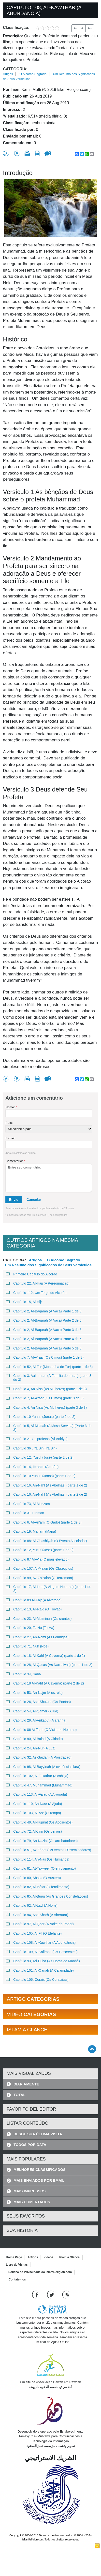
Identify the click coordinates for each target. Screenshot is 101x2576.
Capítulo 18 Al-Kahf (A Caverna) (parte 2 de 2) (45, 1683)
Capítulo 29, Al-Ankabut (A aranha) (36, 1720)
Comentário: (15, 1161)
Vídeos (48, 2257)
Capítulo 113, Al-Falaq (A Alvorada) (36, 1794)
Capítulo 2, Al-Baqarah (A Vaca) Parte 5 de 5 (44, 1348)
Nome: (11, 1107)
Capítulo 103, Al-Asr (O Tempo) (33, 1813)
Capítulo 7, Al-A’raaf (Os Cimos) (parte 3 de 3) (45, 1398)
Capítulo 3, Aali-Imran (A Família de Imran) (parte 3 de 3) (48, 1378)
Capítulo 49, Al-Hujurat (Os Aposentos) (39, 1822)
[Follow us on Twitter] (51, 2294)
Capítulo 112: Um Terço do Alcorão (36, 1293)
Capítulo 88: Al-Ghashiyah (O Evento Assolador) (46, 1541)
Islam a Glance (69, 2257)
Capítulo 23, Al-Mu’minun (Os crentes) (39, 1619)
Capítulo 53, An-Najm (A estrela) (34, 1693)
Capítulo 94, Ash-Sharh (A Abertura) (37, 1915)
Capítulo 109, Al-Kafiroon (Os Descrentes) (41, 1952)
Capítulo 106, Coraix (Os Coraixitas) (37, 1980)
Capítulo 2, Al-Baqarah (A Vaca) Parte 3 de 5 (44, 1330)
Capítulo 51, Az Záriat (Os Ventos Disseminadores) (48, 1850)
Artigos (8, 74)
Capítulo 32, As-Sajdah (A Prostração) (39, 1757)
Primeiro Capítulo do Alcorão (31, 1274)
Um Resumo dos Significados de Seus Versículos (48, 1264)
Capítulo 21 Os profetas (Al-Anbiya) (37, 1439)
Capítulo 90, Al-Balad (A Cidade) (34, 1739)
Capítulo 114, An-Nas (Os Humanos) (37, 1859)
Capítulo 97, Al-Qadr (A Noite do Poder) (40, 1924)
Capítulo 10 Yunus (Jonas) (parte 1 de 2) (40, 1476)
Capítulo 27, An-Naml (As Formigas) (37, 1637)
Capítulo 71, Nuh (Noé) (27, 1646)
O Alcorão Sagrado (32, 74)
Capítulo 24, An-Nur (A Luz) (30, 1748)
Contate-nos (17, 2279)
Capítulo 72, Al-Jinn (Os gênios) (34, 1831)
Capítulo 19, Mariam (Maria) (31, 1531)
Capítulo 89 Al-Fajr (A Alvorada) (33, 1600)
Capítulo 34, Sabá (23, 1674)
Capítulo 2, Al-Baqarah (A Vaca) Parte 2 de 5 (44, 1320)
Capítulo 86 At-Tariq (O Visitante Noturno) (41, 1730)
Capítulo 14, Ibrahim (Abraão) (32, 1467)
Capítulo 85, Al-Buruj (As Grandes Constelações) (47, 1896)
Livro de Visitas (17, 2264)
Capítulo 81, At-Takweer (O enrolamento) (41, 1868)
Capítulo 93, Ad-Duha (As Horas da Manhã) (43, 1961)
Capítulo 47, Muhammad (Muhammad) (39, 1785)
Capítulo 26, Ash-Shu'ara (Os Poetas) (38, 1702)
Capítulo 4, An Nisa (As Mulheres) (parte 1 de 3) (46, 1389)
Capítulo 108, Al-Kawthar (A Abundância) (41, 1942)
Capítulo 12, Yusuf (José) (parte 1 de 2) (39, 1550)
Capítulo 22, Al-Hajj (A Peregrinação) (38, 1283)
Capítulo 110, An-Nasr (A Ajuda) (34, 1804)
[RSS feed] (65, 2294)
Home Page (14, 2257)
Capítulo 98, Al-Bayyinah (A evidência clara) (43, 1767)
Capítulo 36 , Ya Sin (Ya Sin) (31, 1448)
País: (9, 1123)
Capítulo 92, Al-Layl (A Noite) (32, 1905)
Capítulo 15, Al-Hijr (24, 1302)
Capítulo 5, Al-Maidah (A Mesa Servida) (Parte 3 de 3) (48, 1428)
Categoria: (15, 69)
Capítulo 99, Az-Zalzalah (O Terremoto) (39, 1578)
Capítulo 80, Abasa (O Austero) (33, 1878)
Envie (13, 1200)
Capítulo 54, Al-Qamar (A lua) (32, 1711)
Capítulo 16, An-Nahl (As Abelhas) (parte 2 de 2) (46, 1494)
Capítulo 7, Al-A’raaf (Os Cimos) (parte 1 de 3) (45, 1357)
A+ (89, 28)
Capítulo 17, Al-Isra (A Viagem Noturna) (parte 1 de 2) (48, 1589)
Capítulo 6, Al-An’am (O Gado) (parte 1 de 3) (44, 1522)
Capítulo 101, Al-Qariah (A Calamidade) (40, 1970)
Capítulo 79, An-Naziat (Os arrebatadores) (42, 1841)
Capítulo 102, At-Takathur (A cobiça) (37, 1776)
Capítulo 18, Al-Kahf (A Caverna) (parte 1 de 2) (45, 1656)
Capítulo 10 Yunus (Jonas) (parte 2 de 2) (40, 1417)
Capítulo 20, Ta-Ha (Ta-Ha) (30, 1628)
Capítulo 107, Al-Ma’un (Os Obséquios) (39, 1568)
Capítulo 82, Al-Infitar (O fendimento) (37, 1887)
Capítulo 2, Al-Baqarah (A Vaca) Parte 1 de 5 (44, 1311)
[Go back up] (92, 2049)
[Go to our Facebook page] (36, 2294)
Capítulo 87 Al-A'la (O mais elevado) (37, 1559)
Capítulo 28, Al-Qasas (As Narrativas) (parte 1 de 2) (49, 1665)
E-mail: (10, 1138)
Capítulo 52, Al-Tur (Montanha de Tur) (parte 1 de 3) (49, 1367)
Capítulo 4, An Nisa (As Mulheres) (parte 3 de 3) (46, 1407)
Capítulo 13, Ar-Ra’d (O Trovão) (34, 1609)
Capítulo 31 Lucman (25, 1513)
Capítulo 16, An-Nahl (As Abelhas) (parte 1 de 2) (46, 1485)
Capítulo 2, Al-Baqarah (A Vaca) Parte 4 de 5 (44, 1339)
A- (75, 28)
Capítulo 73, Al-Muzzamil (28, 1504)
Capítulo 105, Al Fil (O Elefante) (34, 1933)
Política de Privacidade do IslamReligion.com (40, 2272)
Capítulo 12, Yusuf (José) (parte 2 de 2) (39, 1457)
